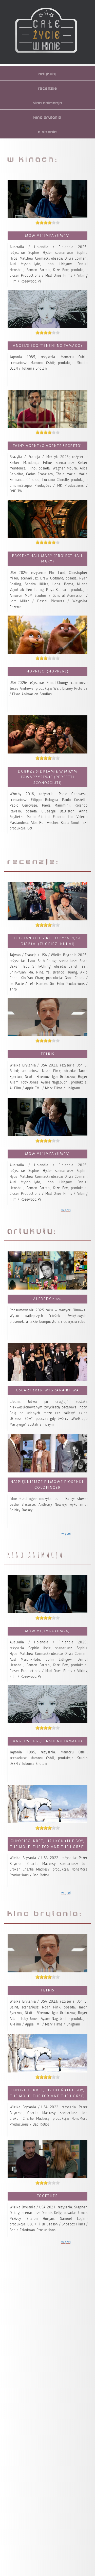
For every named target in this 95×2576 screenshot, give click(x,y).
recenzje (47, 88)
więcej (66, 1210)
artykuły (47, 74)
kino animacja (47, 103)
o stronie (47, 132)
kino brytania (47, 117)
